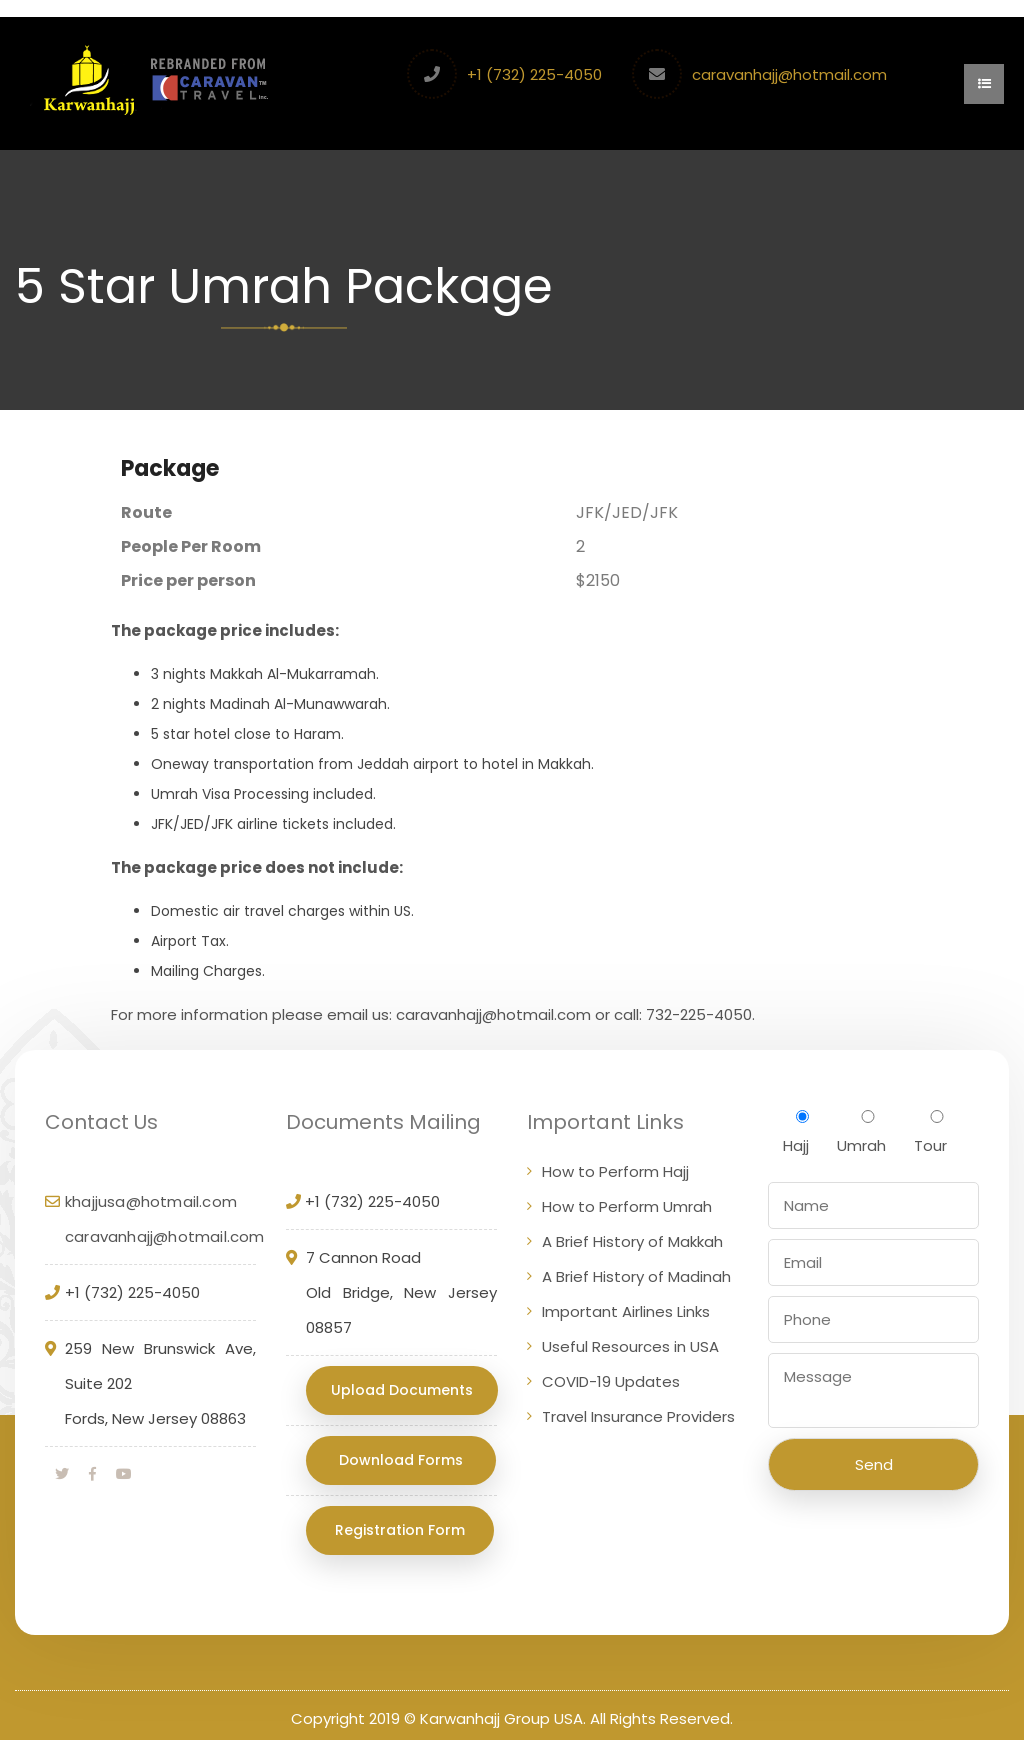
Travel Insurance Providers (638, 1420)
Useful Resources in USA (630, 1350)
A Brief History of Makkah (632, 1245)
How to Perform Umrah (627, 1210)
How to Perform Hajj (615, 1175)
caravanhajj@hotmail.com (791, 74)
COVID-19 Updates (611, 1385)
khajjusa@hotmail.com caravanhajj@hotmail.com (165, 1223)
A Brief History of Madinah (636, 1280)
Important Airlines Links (626, 1315)
